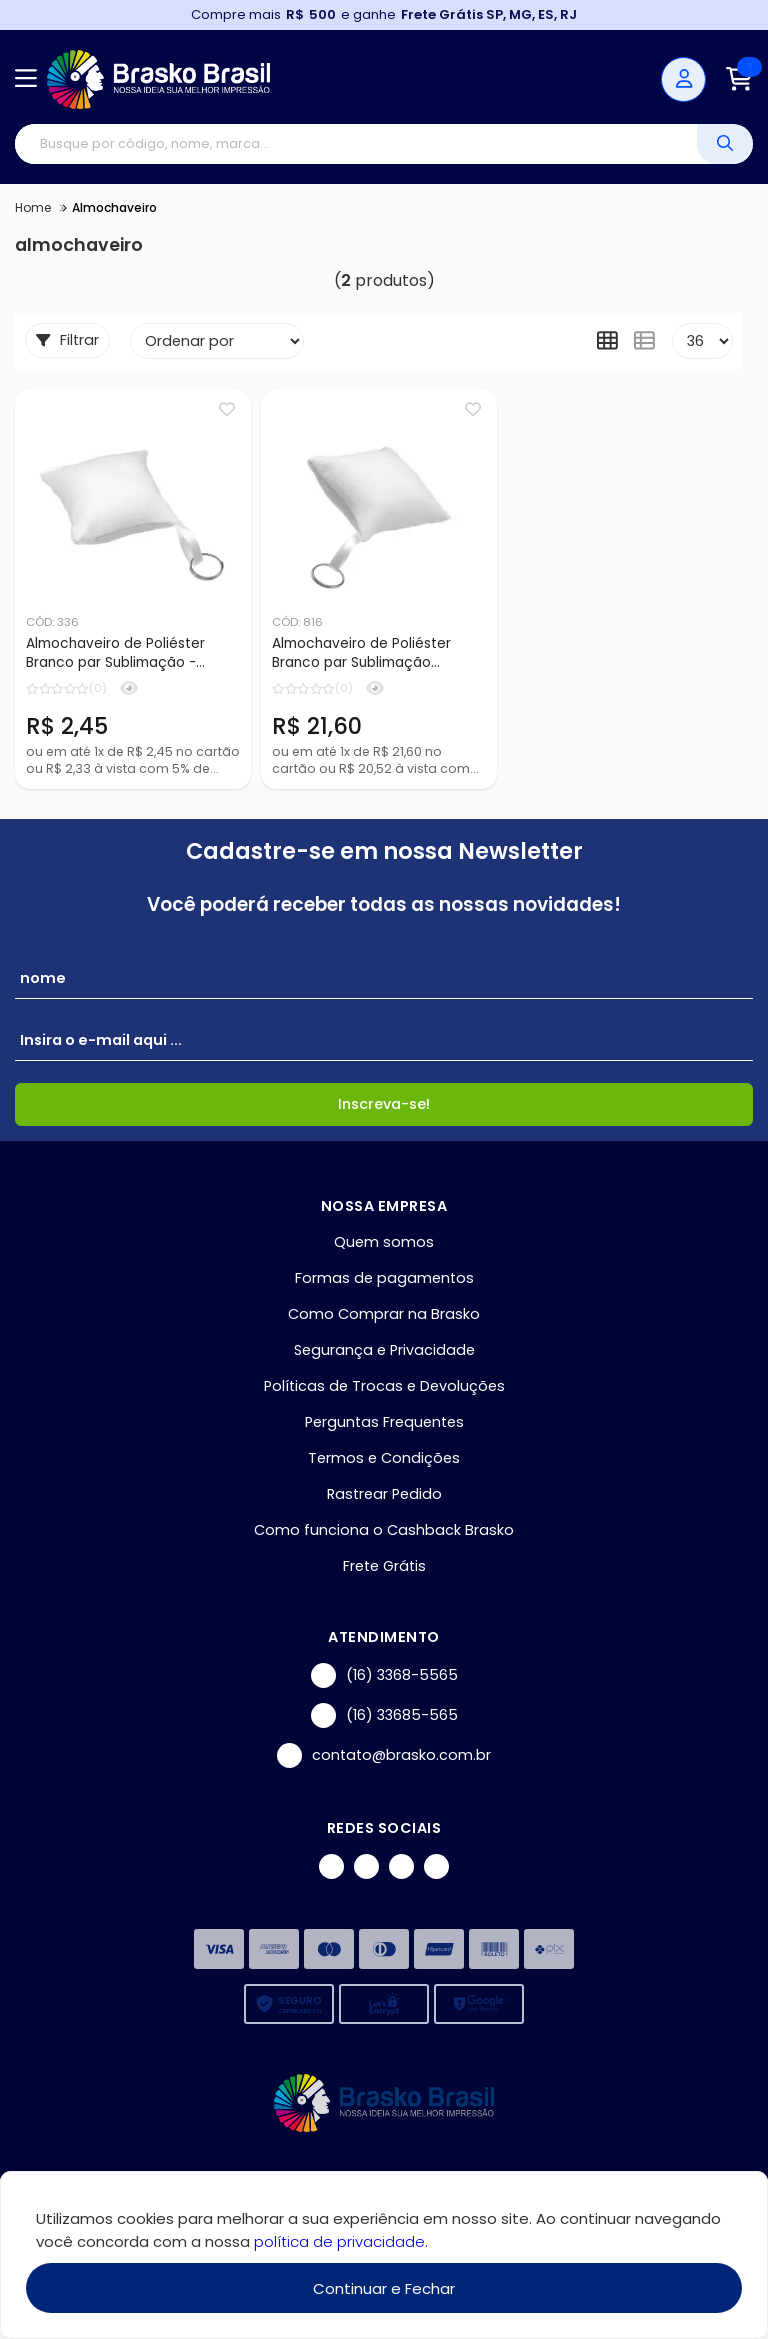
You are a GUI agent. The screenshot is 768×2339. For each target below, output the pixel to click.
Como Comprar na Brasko (384, 1314)
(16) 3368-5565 (384, 1675)
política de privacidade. (341, 2241)
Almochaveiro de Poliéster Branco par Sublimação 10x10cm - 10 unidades (361, 654)
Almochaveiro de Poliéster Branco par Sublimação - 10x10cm (115, 654)
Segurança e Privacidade (384, 1350)
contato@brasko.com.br (384, 1755)
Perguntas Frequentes (384, 1422)
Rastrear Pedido (384, 1494)
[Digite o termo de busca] (356, 144)
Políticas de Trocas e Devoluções (384, 1386)
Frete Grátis (384, 1566)
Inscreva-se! (384, 1104)
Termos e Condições (384, 1458)
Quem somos (384, 1242)
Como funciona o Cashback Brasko (384, 1530)
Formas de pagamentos (384, 1278)
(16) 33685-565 (384, 1715)
